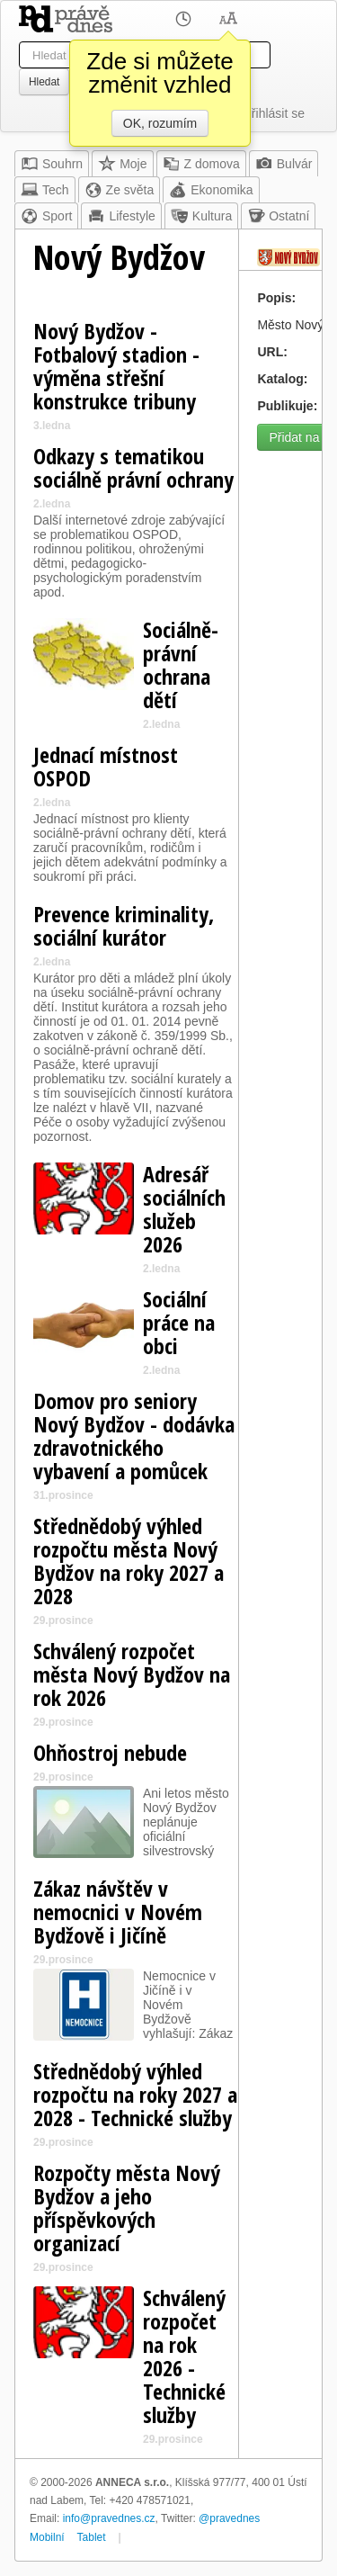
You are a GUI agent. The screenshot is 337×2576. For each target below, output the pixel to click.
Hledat (44, 82)
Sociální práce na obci (179, 1322)
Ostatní (278, 216)
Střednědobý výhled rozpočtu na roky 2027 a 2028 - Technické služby (135, 2094)
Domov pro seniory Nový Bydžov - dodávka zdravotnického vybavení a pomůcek (134, 1435)
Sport (46, 216)
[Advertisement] (168, 628)
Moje (122, 164)
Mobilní (47, 2537)
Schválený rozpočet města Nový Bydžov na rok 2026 (131, 1674)
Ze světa (119, 190)
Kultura (201, 216)
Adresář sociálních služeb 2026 (184, 1209)
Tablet (91, 2537)
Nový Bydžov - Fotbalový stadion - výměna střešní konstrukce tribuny (116, 366)
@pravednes (229, 2518)
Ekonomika (211, 190)
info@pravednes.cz (109, 2518)
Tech (45, 190)
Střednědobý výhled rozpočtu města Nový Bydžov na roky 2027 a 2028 (128, 1561)
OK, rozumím (160, 123)
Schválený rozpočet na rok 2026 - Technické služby (184, 2356)
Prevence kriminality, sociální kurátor (123, 925)
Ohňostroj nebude (110, 1752)
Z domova (201, 164)
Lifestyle (121, 216)
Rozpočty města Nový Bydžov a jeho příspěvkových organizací (126, 2207)
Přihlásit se (274, 113)
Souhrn (52, 164)
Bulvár (284, 164)
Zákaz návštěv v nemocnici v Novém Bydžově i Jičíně (117, 1911)
